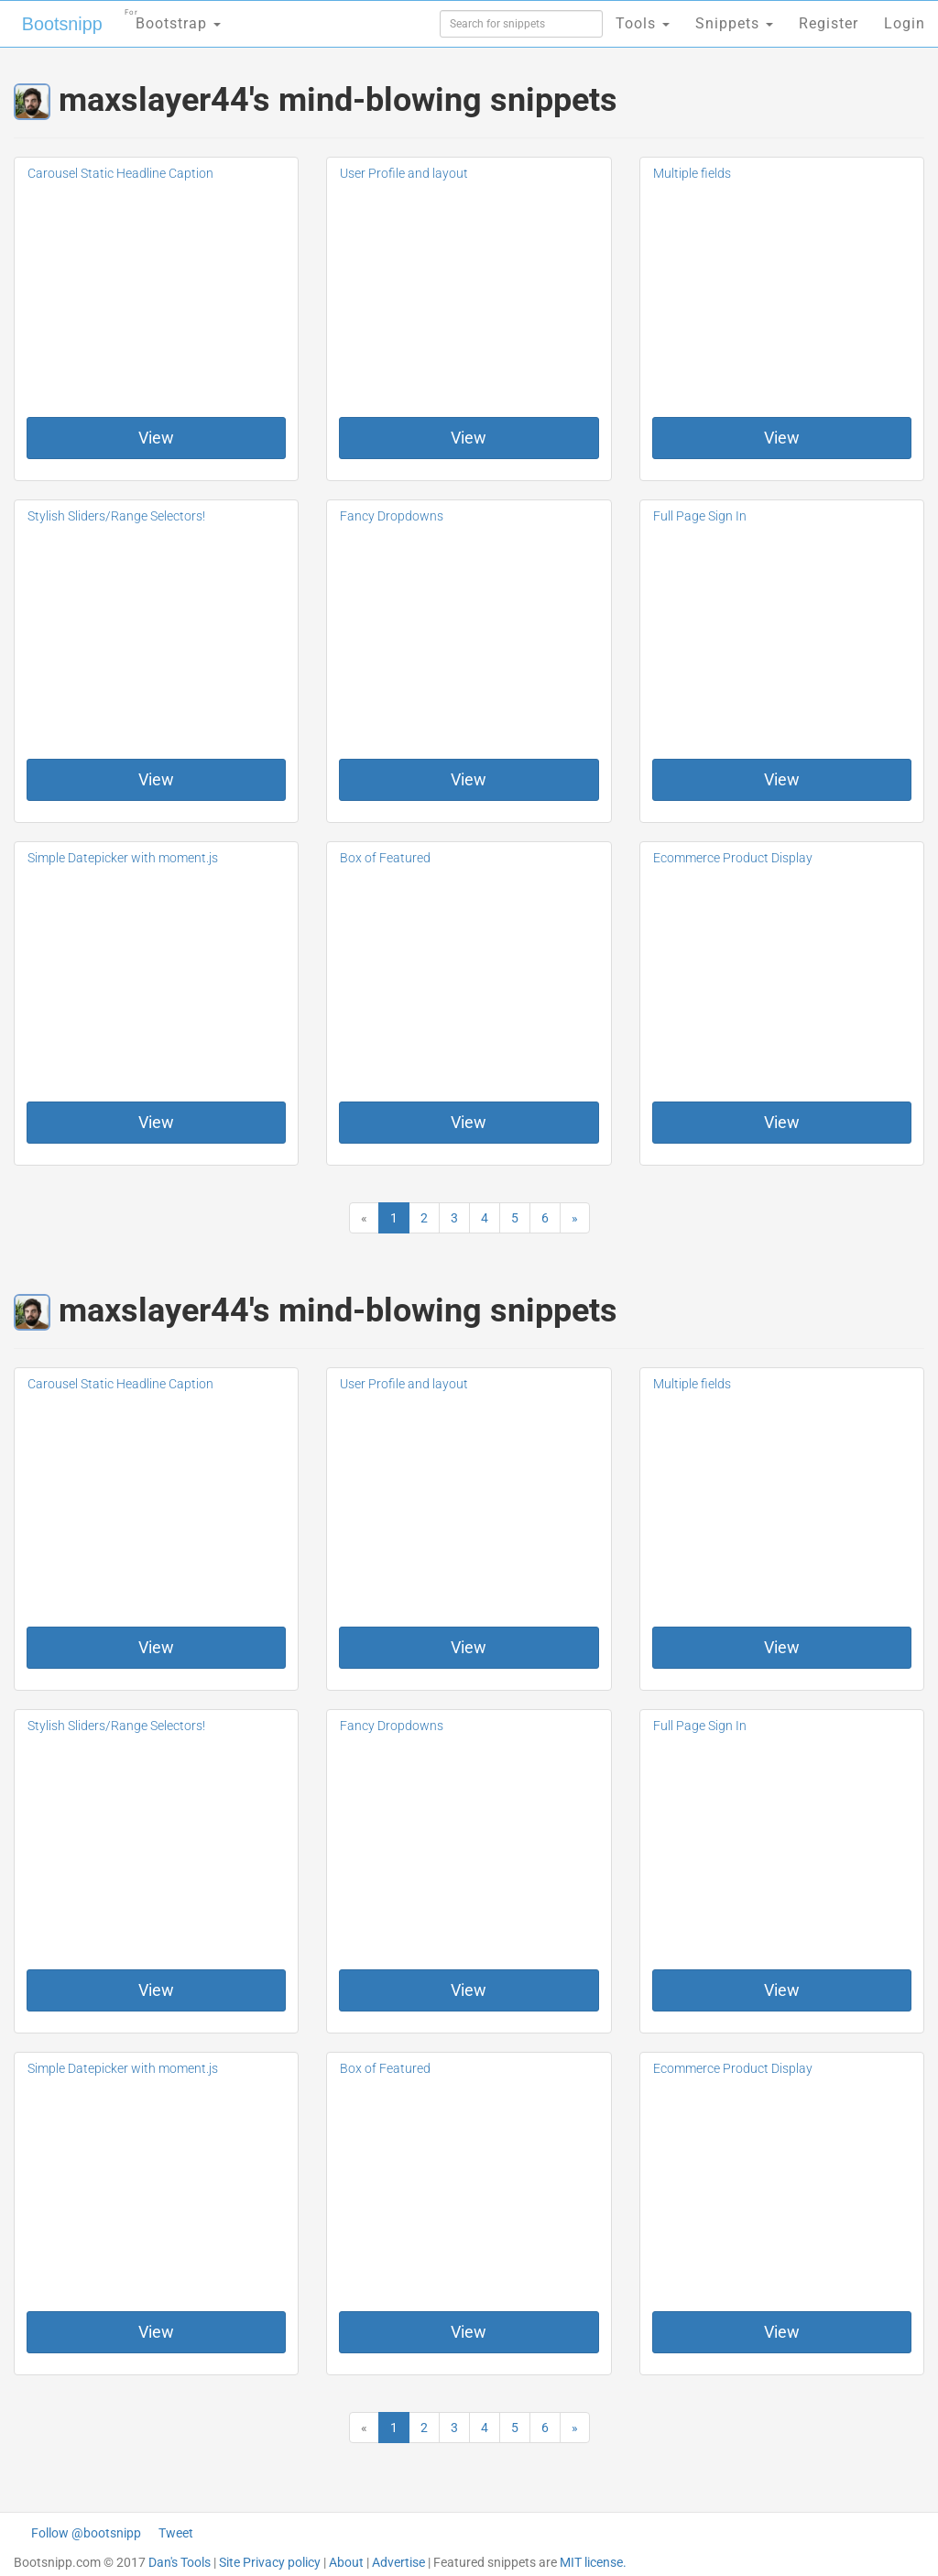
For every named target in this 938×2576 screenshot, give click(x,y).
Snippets (734, 23)
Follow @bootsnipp (86, 2533)
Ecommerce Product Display (733, 857)
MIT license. (593, 2562)
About (346, 2562)
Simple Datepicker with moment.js (122, 857)
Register (828, 23)
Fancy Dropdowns (391, 516)
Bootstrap (170, 18)
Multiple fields (692, 173)
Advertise (398, 2562)
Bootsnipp (60, 24)
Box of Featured (385, 857)
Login (904, 23)
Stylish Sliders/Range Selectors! (116, 516)
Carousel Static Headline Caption (120, 173)
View (156, 437)
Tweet (175, 2533)
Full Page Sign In (700, 516)
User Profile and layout (404, 173)
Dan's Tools (179, 2562)
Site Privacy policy (270, 2562)
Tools (643, 23)
